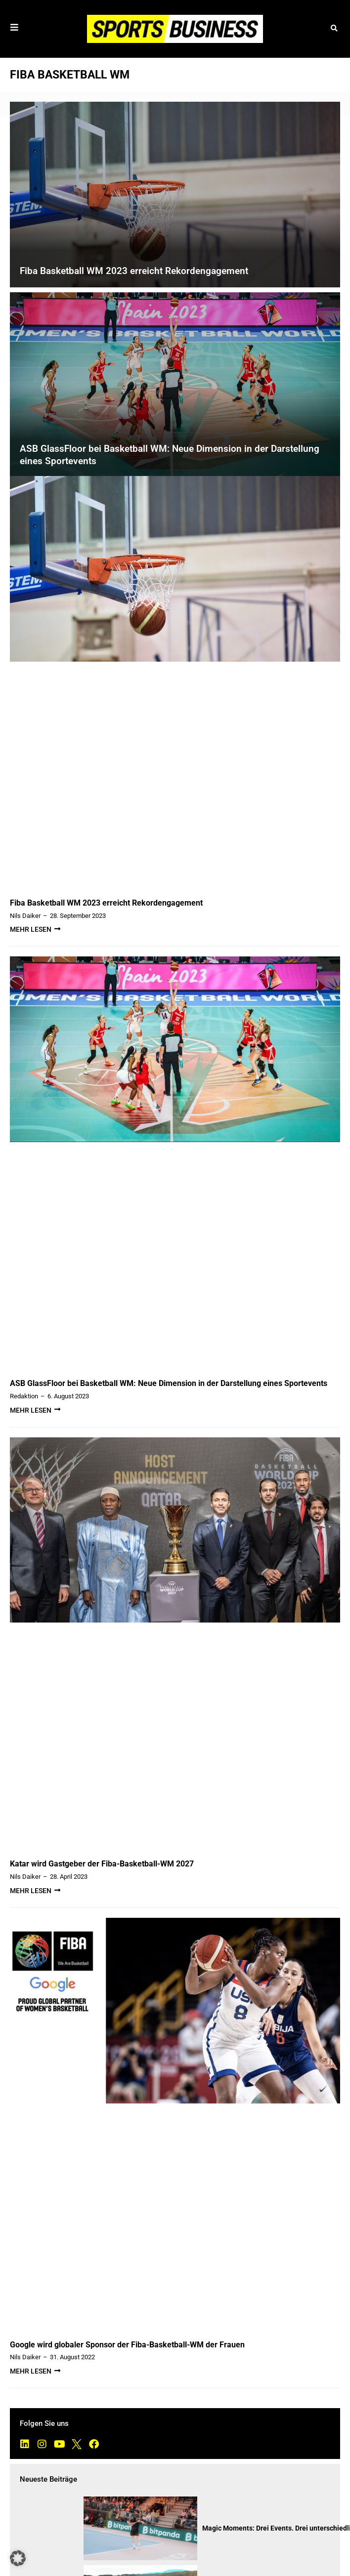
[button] (334, 29)
